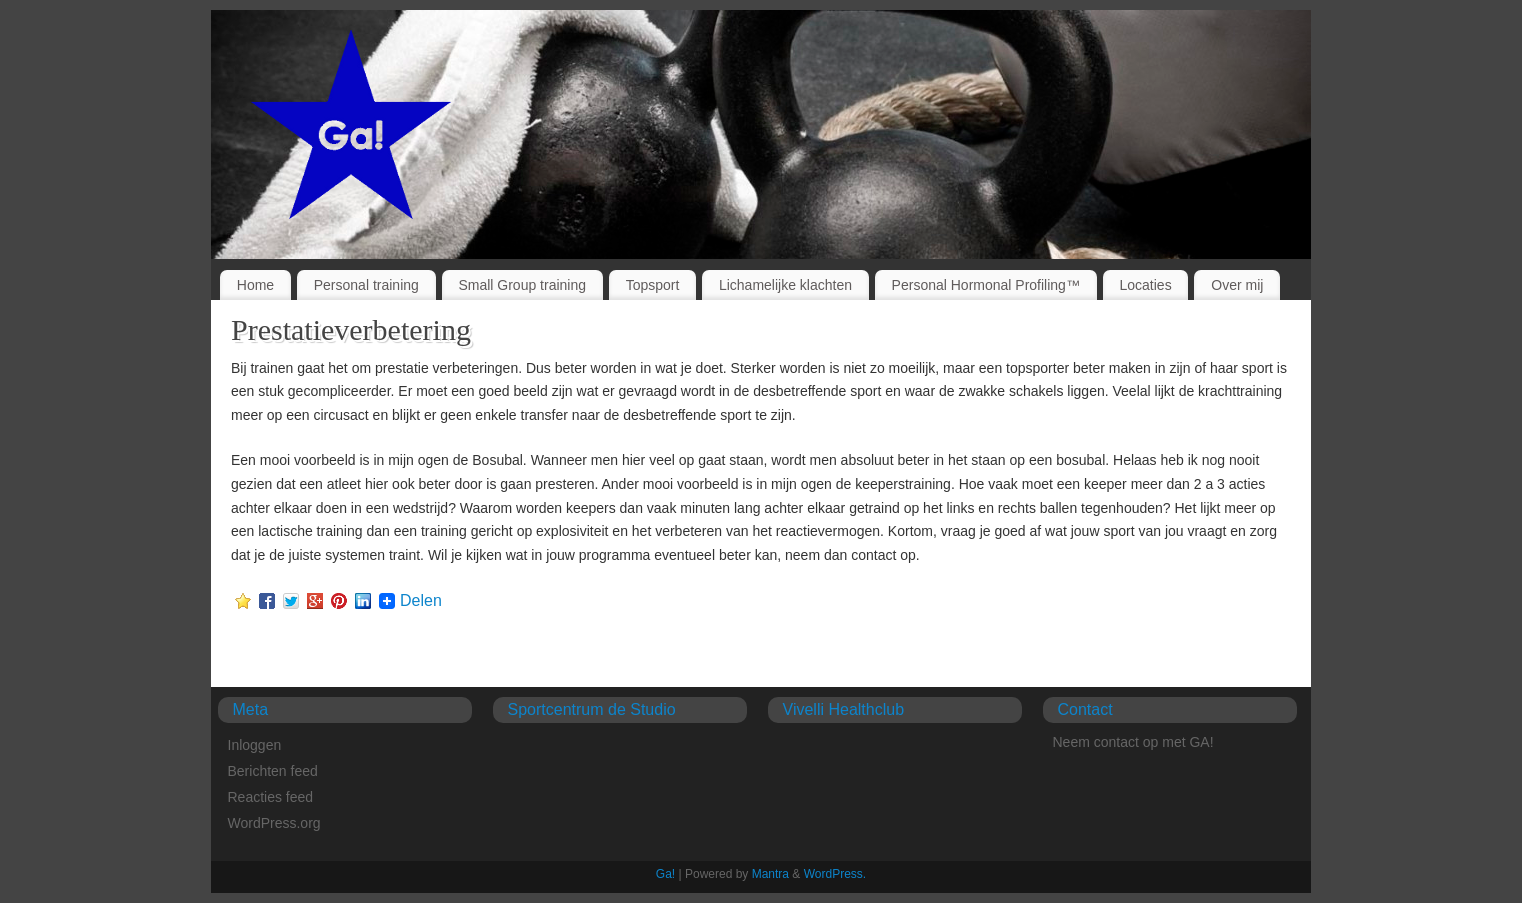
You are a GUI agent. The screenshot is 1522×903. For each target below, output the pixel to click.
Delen (421, 601)
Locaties (1146, 285)
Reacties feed (271, 797)
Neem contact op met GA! (1133, 742)
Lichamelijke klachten (785, 285)
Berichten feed (273, 771)
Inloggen (255, 745)
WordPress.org (274, 823)
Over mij (1237, 285)
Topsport (653, 285)
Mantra (770, 874)
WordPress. (835, 874)
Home (255, 285)
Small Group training (522, 285)
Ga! (665, 874)
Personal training (366, 285)
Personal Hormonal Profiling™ (986, 285)
